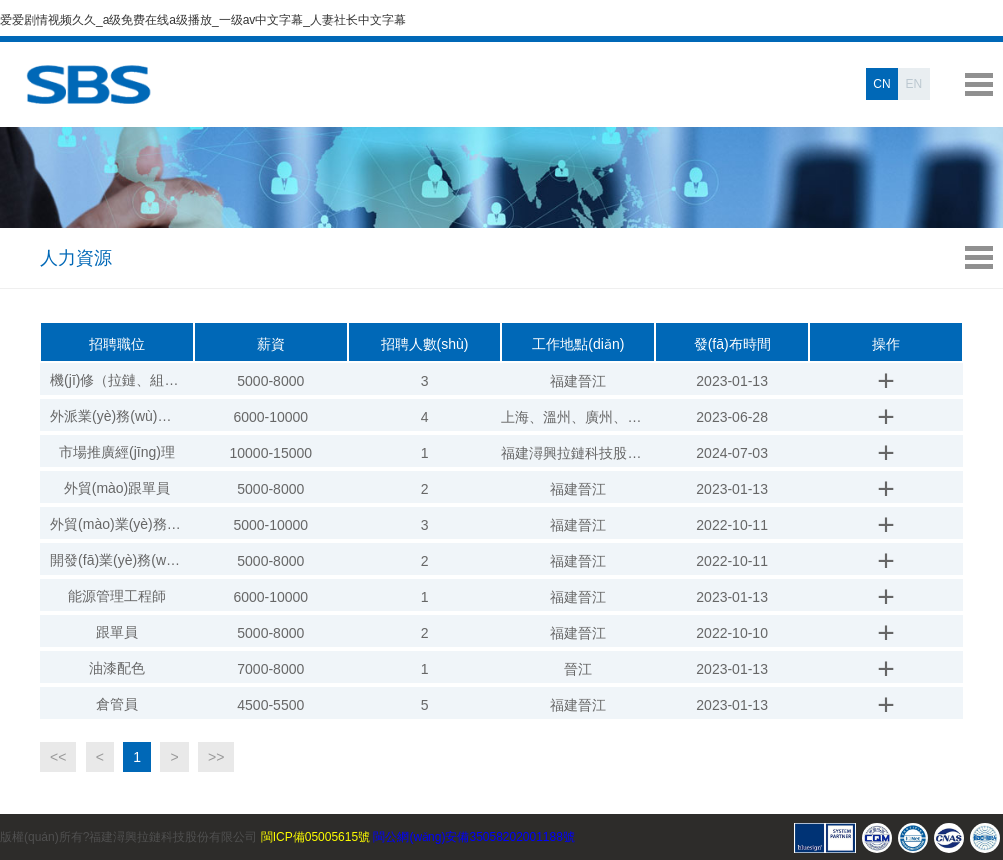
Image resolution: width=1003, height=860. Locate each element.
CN (881, 84)
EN (914, 84)
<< (58, 757)
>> (216, 757)
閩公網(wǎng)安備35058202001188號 (473, 837)
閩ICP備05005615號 (315, 837)
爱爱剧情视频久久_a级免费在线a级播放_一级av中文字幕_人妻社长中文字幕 (203, 20)
